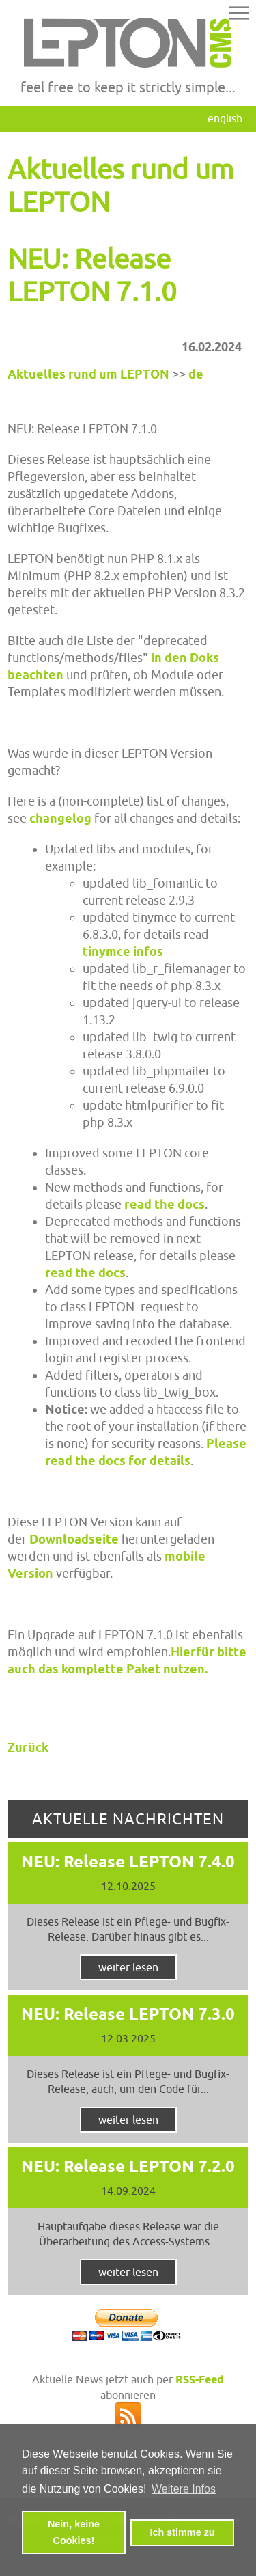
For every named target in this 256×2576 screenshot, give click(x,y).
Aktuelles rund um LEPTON (88, 374)
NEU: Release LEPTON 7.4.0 (128, 1862)
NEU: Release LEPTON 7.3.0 (128, 2014)
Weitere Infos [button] (184, 2489)
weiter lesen (128, 1967)
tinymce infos (123, 951)
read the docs (164, 1204)
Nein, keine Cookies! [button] (74, 2532)
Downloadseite (74, 1539)
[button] (239, 15)
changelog (60, 818)
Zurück (28, 1747)
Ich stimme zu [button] (182, 2532)
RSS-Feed (199, 2379)
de (195, 374)
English (225, 118)
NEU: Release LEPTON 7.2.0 (128, 2166)
